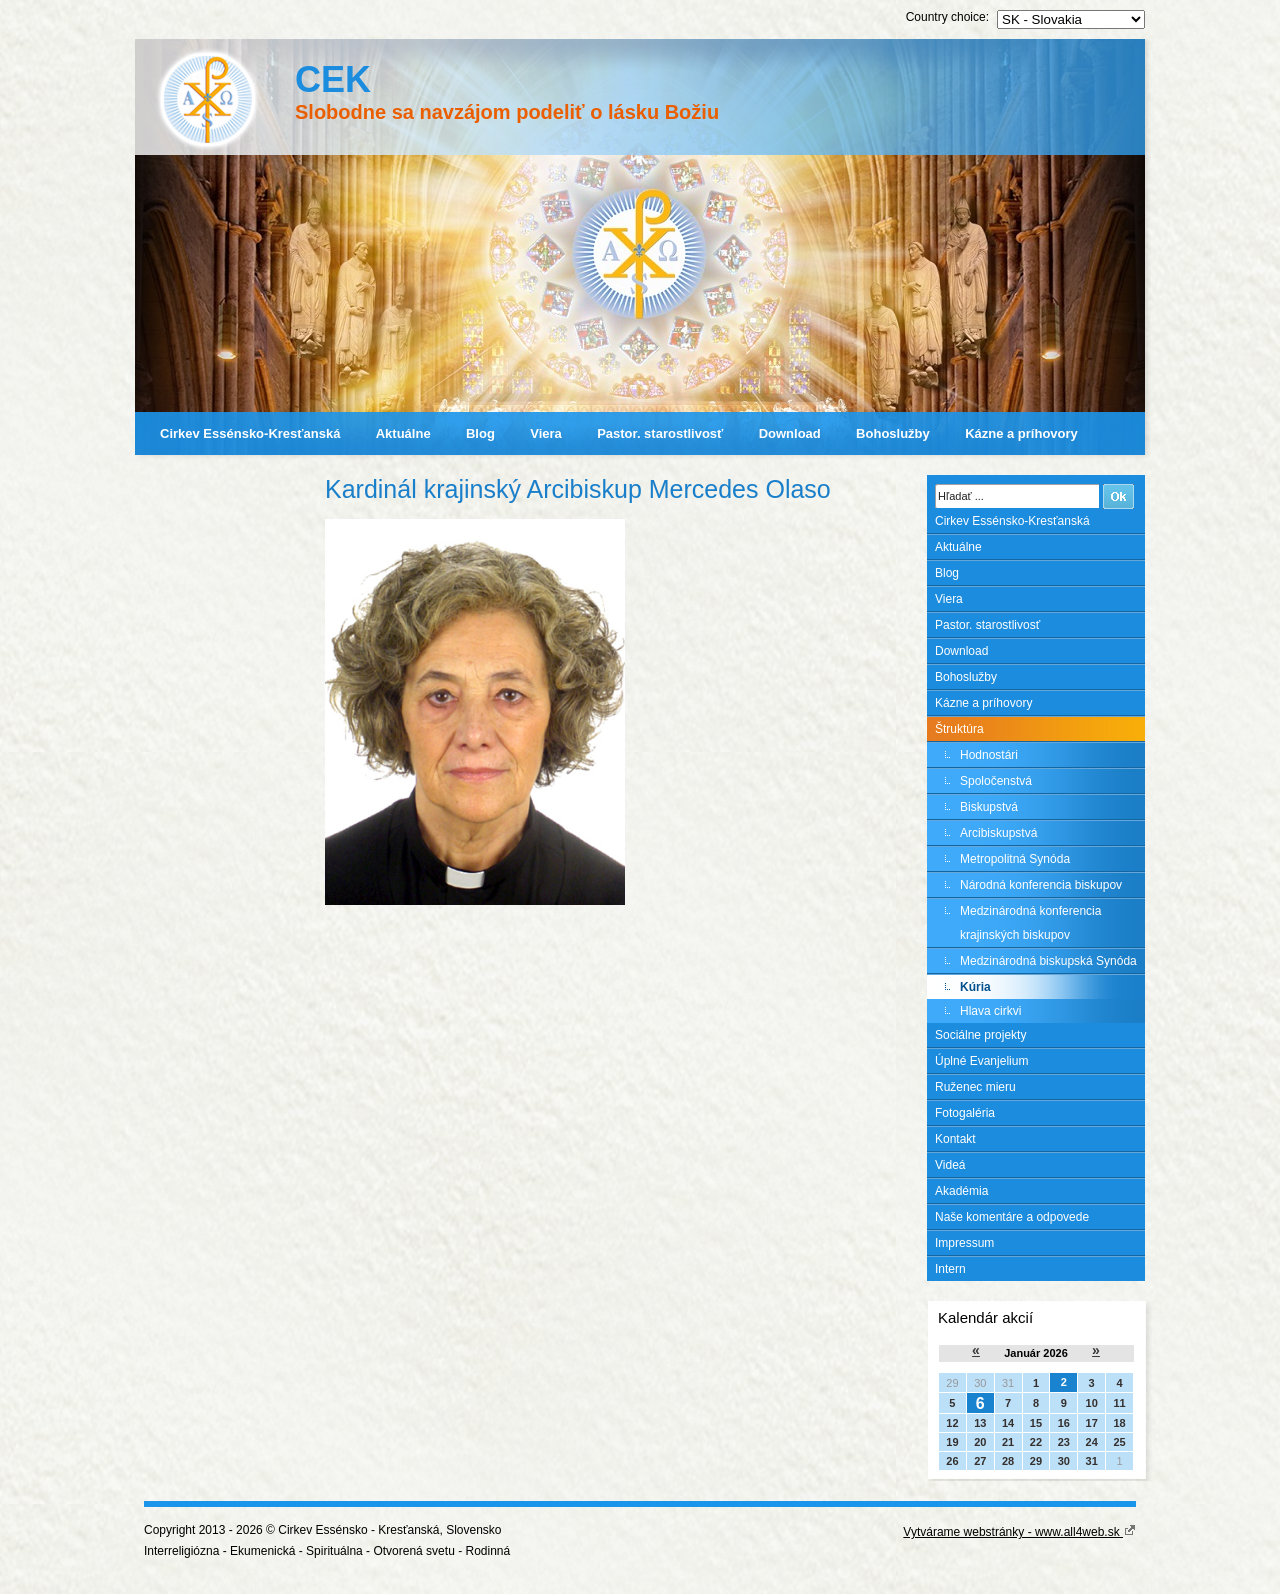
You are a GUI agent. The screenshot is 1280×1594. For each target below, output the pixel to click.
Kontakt (955, 1139)
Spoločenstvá (996, 781)
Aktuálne (403, 433)
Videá (950, 1165)
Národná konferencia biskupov (1041, 885)
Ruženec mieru (975, 1087)
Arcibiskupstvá (998, 833)
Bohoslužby (893, 433)
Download (790, 433)
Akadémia (961, 1191)
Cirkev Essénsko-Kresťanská (250, 433)
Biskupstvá (989, 807)
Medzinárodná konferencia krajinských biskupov (1030, 923)
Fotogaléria (965, 1113)
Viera (546, 433)
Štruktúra (959, 729)
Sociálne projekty (980, 1035)
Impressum (964, 1243)
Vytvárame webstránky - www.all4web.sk (1019, 1532)
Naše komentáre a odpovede (1012, 1217)
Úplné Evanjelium (981, 1061)
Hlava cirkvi (990, 1011)
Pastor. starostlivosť (660, 433)
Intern (950, 1269)
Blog (480, 433)
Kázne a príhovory (1021, 433)
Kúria (975, 987)
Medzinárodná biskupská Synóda (1048, 961)
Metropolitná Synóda (1015, 859)
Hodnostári (989, 755)
